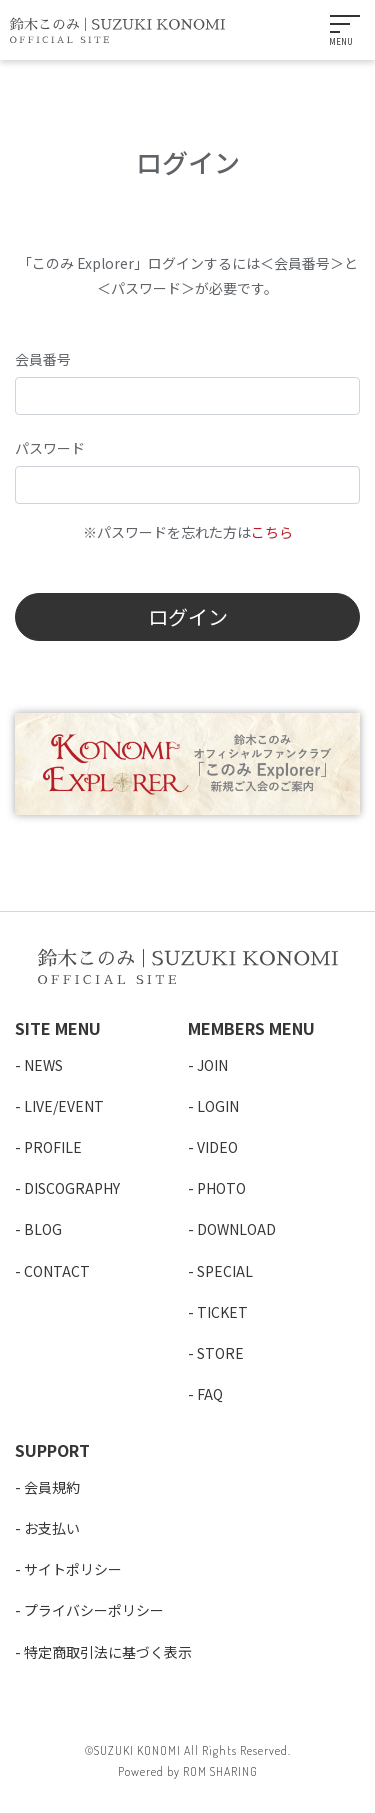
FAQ (210, 1394)
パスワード (50, 448)
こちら (272, 532)
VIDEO (217, 1147)
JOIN (212, 1065)
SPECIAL (225, 1271)
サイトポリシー (73, 1569)
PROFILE (53, 1147)
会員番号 (43, 359)
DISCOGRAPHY (72, 1188)
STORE (220, 1353)
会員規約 (52, 1487)
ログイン (188, 616)
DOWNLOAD (236, 1229)
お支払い (52, 1528)
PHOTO (221, 1188)
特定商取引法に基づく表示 (108, 1652)
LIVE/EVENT (64, 1106)
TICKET (222, 1312)
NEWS (43, 1065)
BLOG (43, 1229)
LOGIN (218, 1106)
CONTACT (57, 1271)
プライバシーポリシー (94, 1610)
